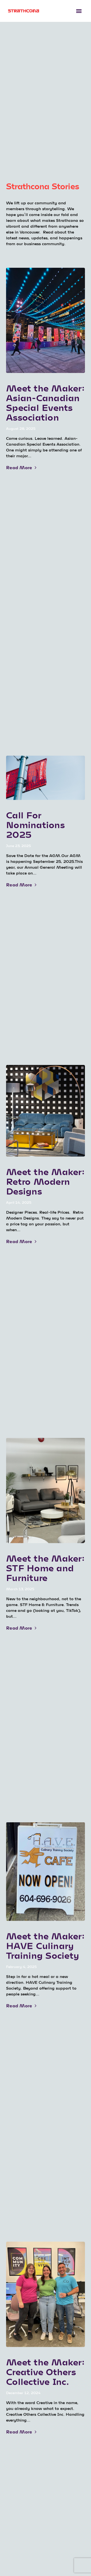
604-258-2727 (19, 2429)
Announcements (31, 534)
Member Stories (22, 380)
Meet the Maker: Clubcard (45, 1742)
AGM (10, 534)
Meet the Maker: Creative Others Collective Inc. (45, 1352)
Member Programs (23, 2467)
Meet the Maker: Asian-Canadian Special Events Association (45, 402)
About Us (13, 2462)
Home (10, 2456)
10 (41, 2034)
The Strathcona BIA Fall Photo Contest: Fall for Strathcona (42, 1536)
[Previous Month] (11, 2145)
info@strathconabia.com (29, 2423)
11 (58, 2034)
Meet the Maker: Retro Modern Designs (45, 743)
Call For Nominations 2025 (35, 551)
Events (46, 380)
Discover (12, 2479)
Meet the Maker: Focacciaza (45, 1937)
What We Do (17, 2473)
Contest (13, 1514)
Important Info (64, 534)
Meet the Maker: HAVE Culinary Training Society (45, 1147)
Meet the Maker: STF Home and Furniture (45, 948)
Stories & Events (21, 2485)
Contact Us (15, 2491)
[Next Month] (79, 2145)
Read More (21, 467)
